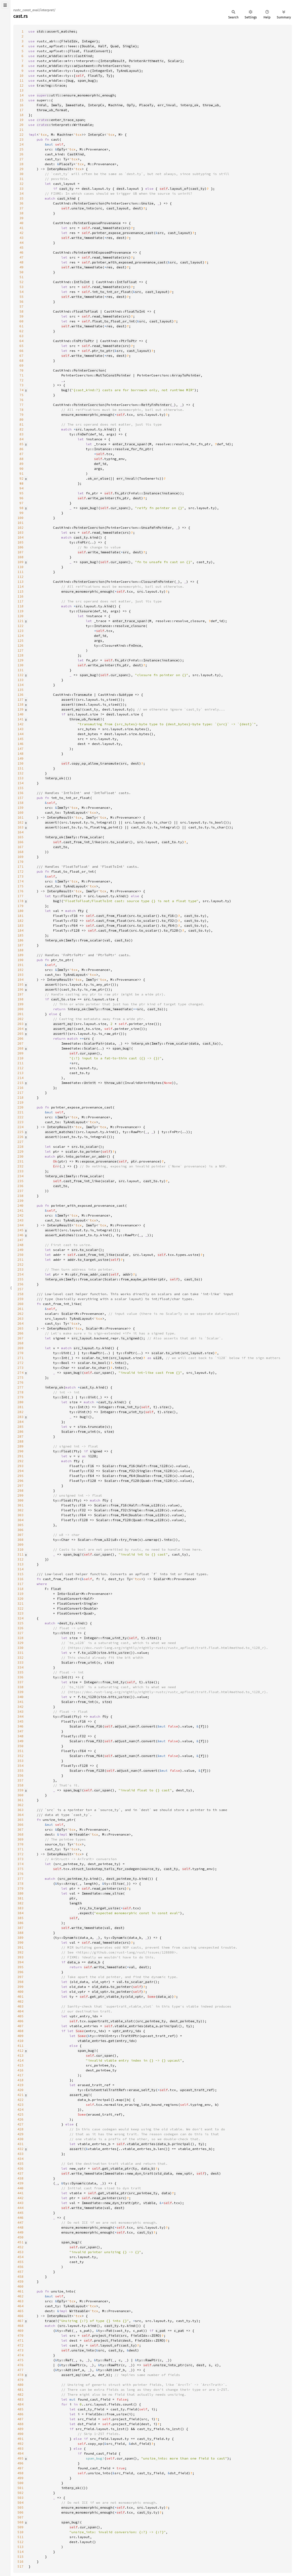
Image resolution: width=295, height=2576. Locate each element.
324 (20, 1618)
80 (21, 419)
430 (20, 2139)
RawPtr (96, 1353)
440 (20, 2188)
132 (20, 675)
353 (20, 1761)
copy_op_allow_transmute (95, 763)
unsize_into (82, 208)
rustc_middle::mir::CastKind (64, 56)
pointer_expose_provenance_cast (122, 233)
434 (20, 2159)
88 (21, 459)
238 (20, 1196)
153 (20, 778)
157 (20, 798)
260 (20, 1304)
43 (21, 238)
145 (20, 739)
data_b (94, 1962)
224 (20, 1127)
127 (20, 650)
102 (20, 527)
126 (20, 645)
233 (20, 1171)
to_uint (173, 1353)
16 (21, 105)
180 (20, 911)
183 (20, 925)
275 (20, 1377)
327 (20, 1633)
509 (20, 2527)
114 (20, 586)
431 (20, 2144)
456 (20, 2267)
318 (20, 1589)
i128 (92, 1456)
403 (20, 2006)
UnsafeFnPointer (156, 527)
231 (20, 1161)
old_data (100, 1987)
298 (20, 1490)
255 (20, 1279)
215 (20, 1083)
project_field (105, 2335)
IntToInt (82, 282)
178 (20, 901)
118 (20, 606)
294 (20, 1471)
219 (20, 1102)
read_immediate (106, 228)
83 (21, 434)
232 (20, 1166)
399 (20, 1987)
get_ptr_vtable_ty (107, 1996)
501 (20, 2488)
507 (20, 2517)
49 (21, 267)
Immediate (74, 105)
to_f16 (168, 916)
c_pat (179, 2331)
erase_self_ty (142, 2090)
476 (20, 2365)
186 (20, 940)
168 (20, 852)
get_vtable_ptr (116, 2168)
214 (20, 1078)
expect (86, 1913)
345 (20, 1721)
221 (20, 1112)
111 (20, 572)
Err (56, 1166)
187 (20, 945)
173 (20, 876)
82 (21, 429)
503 (20, 2498)
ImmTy (56, 105)
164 (20, 832)
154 (20, 783)
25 (21, 149)
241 (20, 1210)
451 (20, 2242)
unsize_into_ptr (168, 2365)
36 (21, 203)
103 (20, 532)
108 (20, 557)
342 (20, 1707)
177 (20, 896)
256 (20, 1284)
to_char (99, 1368)
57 (21, 306)
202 (20, 1019)
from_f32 (127, 1471)
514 (20, 2552)
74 (21, 390)
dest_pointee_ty (121, 1879)
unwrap (151, 1540)
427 (20, 2124)
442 (20, 2198)
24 (21, 144)
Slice (117, 1883)
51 (21, 277)
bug (70, 80)
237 (20, 1191)
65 (21, 346)
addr (71, 1259)
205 (20, 1034)
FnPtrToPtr (84, 341)
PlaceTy (146, 105)
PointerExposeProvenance (97, 223)
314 (20, 1569)
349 (20, 1741)
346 (20, 1726)
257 (20, 1289)
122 (20, 626)
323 (20, 1613)
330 (20, 1648)
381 (20, 1898)
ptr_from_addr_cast (89, 1274)
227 (20, 1142)
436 (20, 2168)
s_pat (160, 2331)
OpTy (131, 105)
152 (20, 773)
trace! (51, 2321)
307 (20, 1535)
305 (20, 1525)
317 (20, 1584)
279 (20, 1397)
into (119, 1363)
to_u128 (89, 1653)
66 (21, 351)
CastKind (75, 154)
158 (20, 803)
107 (20, 552)
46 (21, 252)
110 (20, 567)
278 (20, 1392)
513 (20, 2547)
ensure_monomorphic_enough (86, 414)
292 (20, 1461)
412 (20, 2050)
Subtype (126, 695)
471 (20, 2340)
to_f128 (171, 930)
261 (20, 1309)
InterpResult (112, 61)
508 (20, 2522)
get (111, 2041)
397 (20, 1977)
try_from (129, 1540)
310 (20, 1549)
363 (20, 1810)
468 (20, 2326)
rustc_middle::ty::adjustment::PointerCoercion (83, 66)
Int (64, 1358)
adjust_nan (125, 1726)
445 (20, 2213)
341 (20, 1702)
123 (20, 631)
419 (20, 2085)
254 (20, 1274)
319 (20, 1594)
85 (21, 444)
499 (20, 2478)
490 (20, 2434)
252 (20, 1264)
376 (20, 1874)
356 (20, 1775)
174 (20, 881)
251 (20, 1259)
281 (20, 1407)
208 (20, 1048)
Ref (68, 2360)
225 (20, 1132)
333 (20, 1662)
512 (20, 2542)
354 (20, 1766)
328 (20, 1638)
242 (20, 1215)
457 (20, 2272)
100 (20, 518)
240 (20, 1205)
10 (21, 75)
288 (20, 1441)
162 (20, 822)
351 (20, 1751)
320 (20, 1598)
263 (20, 1318)
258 (20, 1294)
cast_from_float (111, 916)
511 (20, 2537)
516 (20, 2561)
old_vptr (100, 1992)
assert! (68, 699)
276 (20, 1382)
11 (21, 80)
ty (188, 2026)
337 (20, 1682)
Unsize (147, 203)
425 (20, 2114)
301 (20, 1505)
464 (20, 2306)
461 (20, 2291)
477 (20, 2370)
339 (20, 1692)
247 (20, 1240)
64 (21, 341)
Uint (65, 1353)
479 (20, 2380)
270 (20, 1353)
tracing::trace (51, 85)
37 (21, 208)
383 (20, 1908)
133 (20, 680)
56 (21, 301)
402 (20, 2001)
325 (20, 1623)
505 (20, 2507)
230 (20, 1156)
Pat (68, 2331)
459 (20, 2281)
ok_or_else (98, 478)
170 (20, 862)
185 (20, 935)
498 (20, 2473)
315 (20, 1574)
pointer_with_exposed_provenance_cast (129, 262)
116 (20, 596)
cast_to (169, 842)
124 (20, 636)
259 (20, 1299)
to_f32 (168, 921)
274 (20, 1372)
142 (20, 724)
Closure (85, 611)
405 (20, 2016)
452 (20, 2247)
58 (21, 311)
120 (20, 616)
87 (21, 454)
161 (20, 817)
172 (20, 871)
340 (20, 1697)
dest (86, 188)
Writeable (78, 1834)
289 (20, 1446)
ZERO (155, 2335)
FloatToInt (135, 311)
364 (20, 1815)
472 (20, 2345)
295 (20, 1476)
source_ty (150, 1869)
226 (20, 1137)
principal (169, 2026)
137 (20, 699)
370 (20, 1844)
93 (21, 483)
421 (20, 2095)
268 (20, 1343)
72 (21, 380)
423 (20, 2105)
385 (20, 1918)
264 (20, 1323)
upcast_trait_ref (196, 2090)
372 (20, 1854)
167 (20, 847)
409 (20, 2036)
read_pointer (104, 1888)
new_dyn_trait (140, 2173)
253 (20, 1269)
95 (21, 493)
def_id (100, 464)
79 (21, 414)
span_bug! (89, 508)
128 (20, 655)
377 (20, 1879)
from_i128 (158, 1466)
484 (20, 2404)
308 (20, 1540)
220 (20, 1107)
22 (21, 134)
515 (20, 2557)
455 (20, 2262)
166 (20, 842)
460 (20, 2286)
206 (20, 1038)
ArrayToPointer (186, 375)
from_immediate (116, 1009)
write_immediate (86, 238)
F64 (74, 925)
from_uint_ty (131, 1412)
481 (20, 2389)
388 (20, 1933)
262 (20, 1314)
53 (21, 287)
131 (20, 670)
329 (20, 1643)
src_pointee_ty (73, 1879)
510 (20, 2532)
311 (20, 1554)
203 (20, 1024)
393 (20, 1957)
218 (20, 1097)
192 (20, 970)
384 (20, 1913)
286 (20, 1431)
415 (20, 2065)
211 (20, 1063)
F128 (75, 930)
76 (21, 400)
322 (20, 1608)
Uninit (90, 1083)
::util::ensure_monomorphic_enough (76, 95)
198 (20, 999)
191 (20, 965)
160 (20, 812)
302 (20, 1510)
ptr (60, 1156)
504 (20, 2502)
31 (21, 179)
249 (20, 1250)
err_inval (167, 105)
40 (21, 223)
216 (20, 1088)
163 (20, 827)
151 (20, 768)
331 (20, 1653)
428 (20, 2129)
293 (20, 1466)
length (75, 1903)
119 (20, 611)
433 (20, 2154)
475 (20, 2360)
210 (20, 1058)
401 (20, 1996)
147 (20, 749)
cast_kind (66, 198)
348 (20, 1736)
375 (20, 1869)
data (194, 1043)
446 (20, 2218)
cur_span (118, 508)
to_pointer (90, 1151)
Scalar (174, 61)
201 (20, 1014)
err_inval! (127, 478)
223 (20, 1122)
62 (21, 331)
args (98, 469)
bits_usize (118, 1653)
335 (20, 1672)
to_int (102, 1358)
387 (20, 1928)
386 (20, 1923)
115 (20, 591)
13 (21, 90)
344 (20, 1716)
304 (20, 1520)
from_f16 (127, 1466)
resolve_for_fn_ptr (133, 449)
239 (20, 1201)
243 (20, 1220)
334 (20, 1667)
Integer (89, 41)
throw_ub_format (52, 110)
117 (20, 601)
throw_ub (211, 105)
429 (20, 2134)
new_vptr (184, 2173)
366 (20, 1824)
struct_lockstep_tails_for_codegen (105, 1869)
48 (21, 262)
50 (21, 272)
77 (21, 405)
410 (20, 2041)
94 (21, 488)
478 (20, 2375)
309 (20, 1544)
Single (129, 46)
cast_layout (117, 208)
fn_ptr (121, 493)
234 (20, 1176)
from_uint (87, 1431)
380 (20, 1893)
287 (20, 1436)
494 (20, 2453)
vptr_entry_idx (126, 2031)
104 (20, 537)
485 (20, 2409)
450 (20, 2237)
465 (20, 2311)
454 (20, 2257)
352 (20, 1756)
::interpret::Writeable (64, 125)
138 (20, 704)
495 (20, 2458)
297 (20, 1485)
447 (20, 2222)
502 (20, 2493)
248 (20, 1245)
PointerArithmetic (146, 61)
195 (20, 984)
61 (21, 326)
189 (20, 955)
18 (21, 115)
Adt (68, 2370)
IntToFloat (127, 282)
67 (21, 356)
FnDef (83, 434)
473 (20, 2350)
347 (20, 1731)
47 (21, 257)
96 (21, 498)
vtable (149, 2203)
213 (20, 1073)
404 (20, 2011)
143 (20, 729)
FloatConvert (96, 51)
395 (20, 1967)
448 (20, 2227)
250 (20, 1255)
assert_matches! (60, 1132)
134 (20, 685)
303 (20, 1515)
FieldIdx (69, 41)
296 (20, 1481)
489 (20, 2429)
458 (20, 2276)
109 (20, 562)
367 (20, 1829)
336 (20, 1677)
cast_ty (66, 188)
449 (20, 2232)
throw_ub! (113, 1083)
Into (61, 1594)
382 (20, 1903)
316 (20, 1579)
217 (20, 1092)
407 (20, 2026)
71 (21, 375)
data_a (73, 1962)
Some (151, 1996)
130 (20, 665)
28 (21, 164)
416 (20, 2070)
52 (21, 282)
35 (21, 198)
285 (20, 1427)
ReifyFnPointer (155, 405)
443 (20, 2203)
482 (20, 2394)
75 (21, 395)
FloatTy (95, 75)
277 (20, 1387)
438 (20, 2178)
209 (20, 1053)
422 (20, 2100)
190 (20, 960)
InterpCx (96, 105)
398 (20, 1982)
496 (20, 2463)
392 (20, 1952)
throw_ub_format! (85, 719)
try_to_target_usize (99, 1908)
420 (20, 2090)
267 (20, 1338)
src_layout (81, 1338)
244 (20, 1225)
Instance (102, 449)
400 (20, 1992)
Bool (65, 1363)
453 (20, 2252)
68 (21, 360)
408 (20, 2031)
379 (20, 1888)
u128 (157, 1358)
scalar (71, 1151)
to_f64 (168, 925)
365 (20, 1820)
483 (20, 2399)
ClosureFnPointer (157, 582)
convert (148, 1726)
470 (20, 2335)
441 (20, 2193)
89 (21, 464)
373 (20, 1859)
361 (20, 1800)
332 (20, 1657)
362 (20, 1805)
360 (20, 1795)
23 (21, 139)
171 (20, 866)
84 (21, 439)
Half (102, 46)
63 (21, 336)
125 (20, 640)
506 (20, 2512)
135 (20, 690)
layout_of (179, 188)
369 (20, 1839)
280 (20, 1402)
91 (21, 473)
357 (20, 1780)
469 (20, 2331)
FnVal (42, 105)
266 (20, 1333)
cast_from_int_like (81, 842)
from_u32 (102, 1540)
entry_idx (126, 2041)
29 (21, 169)
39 (21, 218)
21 (21, 130)
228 (20, 1147)
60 (21, 321)
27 (21, 159)
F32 (74, 921)
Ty (108, 75)
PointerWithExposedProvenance (102, 252)
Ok (55, 1161)
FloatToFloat (86, 311)
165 (20, 837)
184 (20, 930)
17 (21, 110)
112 (20, 577)
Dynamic (70, 1937)
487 (20, 2419)
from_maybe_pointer (139, 1279)
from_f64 (127, 1476)
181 (20, 916)
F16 (74, 916)
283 (20, 1417)
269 (20, 1348)
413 (20, 2055)
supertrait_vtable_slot (110, 2021)
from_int (86, 1702)
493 (20, 2448)
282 (20, 1412)
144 (20, 734)
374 (20, 1864)
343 (20, 1711)
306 (20, 1530)
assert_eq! (71, 709)
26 (21, 154)
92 (21, 478)
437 (20, 2173)
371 (20, 1849)
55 (21, 297)
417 (20, 2075)
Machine (115, 105)
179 (20, 906)
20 (21, 125)
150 (20, 763)
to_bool (99, 1363)
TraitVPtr (130, 2036)
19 (21, 120)
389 (20, 1937)
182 (20, 921)
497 (20, 2468)
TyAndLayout (128, 71)
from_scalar (91, 837)
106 (20, 547)
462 (20, 2296)
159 (20, 808)
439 (20, 2183)
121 (20, 621)
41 (21, 228)
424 (20, 2109)
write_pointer (101, 498)
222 (20, 1117)
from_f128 (130, 1481)
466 (20, 2316)
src (99, 208)
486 (20, 2414)
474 (20, 2355)
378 (20, 1883)
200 (20, 1009)
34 (21, 193)
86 (21, 449)
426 (20, 2119)
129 (20, 660)
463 (20, 2301)
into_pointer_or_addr (85, 1156)
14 (21, 95)
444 (20, 2208)
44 (21, 243)
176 (20, 891)
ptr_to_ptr (102, 351)
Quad (114, 46)
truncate (96, 1427)
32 (21, 184)
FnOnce (135, 645)
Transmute (83, 695)
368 (20, 1834)
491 (20, 2439)
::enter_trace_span (60, 120)
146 (20, 744)
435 (20, 2163)
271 (20, 1358)
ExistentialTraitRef (105, 2090)
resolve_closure (130, 626)
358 (20, 1785)
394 (20, 1962)
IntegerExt (102, 71)
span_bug (86, 80)
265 (20, 1328)
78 (21, 410)
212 (20, 1068)
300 (20, 1500)
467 (20, 2321)
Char (65, 1368)
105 (20, 542)
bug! (65, 390)
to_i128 (89, 1697)
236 (20, 1186)
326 (20, 1628)
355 (20, 1770)
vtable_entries (129, 2026)
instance (170, 493)
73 (21, 385)
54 (21, 292)
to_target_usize (93, 1259)
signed (96, 1451)
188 (20, 950)
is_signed (130, 1338)
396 (20, 1972)
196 (20, 989)
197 (20, 994)
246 (20, 1235)
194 (20, 979)
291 (20, 1456)
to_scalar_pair (139, 1982)
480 (20, 2385)
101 (20, 523)
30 (21, 174)
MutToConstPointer (113, 375)
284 (20, 1422)
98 (21, 508)
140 (20, 714)
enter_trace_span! (129, 444)
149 (20, 758)
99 (21, 513)
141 (20, 719)
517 (20, 2566)
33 (21, 188)
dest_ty (66, 1623)
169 (20, 857)
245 (20, 1230)
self (80, 75)
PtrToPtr (129, 341)
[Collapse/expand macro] (26, 390)
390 (20, 1942)
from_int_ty (128, 1407)
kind (108, 429)
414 (20, 2060)
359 (20, 1790)
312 (20, 1559)
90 (21, 469)
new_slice (113, 1893)
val (107, 940)
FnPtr (83, 542)
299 (20, 1495)
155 (20, 788)
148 (20, 753)
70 (21, 370)
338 (20, 1687)
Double (88, 46)
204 (20, 1029)
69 (21, 365)
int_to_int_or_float (111, 292)
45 (21, 247)
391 (20, 1947)
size (164, 1407)
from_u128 (150, 1505)
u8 (114, 1540)
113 (20, 582)
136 (20, 695)
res (109, 238)
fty (81, 911)
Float (74, 51)
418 (20, 2080)
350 (20, 1746)
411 (20, 2046)
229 (20, 1151)
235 (20, 1181)
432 (20, 2149)
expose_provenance (99, 1161)
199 (20, 1004)
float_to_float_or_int (113, 321)
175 (20, 886)
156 (20, 793)
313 (20, 1564)
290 (20, 1451)
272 (20, 1363)
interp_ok (189, 105)
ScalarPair (94, 1043)
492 (20, 2444)
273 (20, 1368)
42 (21, 233)
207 (20, 1043)
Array (70, 1883)
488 (20, 2424)
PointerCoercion (89, 203)
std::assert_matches (56, 31)
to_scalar (119, 842)
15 (21, 100)
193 (20, 975)
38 (21, 213)
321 (20, 1603)
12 (21, 85)
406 (20, 2021)
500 (20, 2483)
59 (21, 316)
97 (21, 503)
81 (21, 424)
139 (20, 709)
